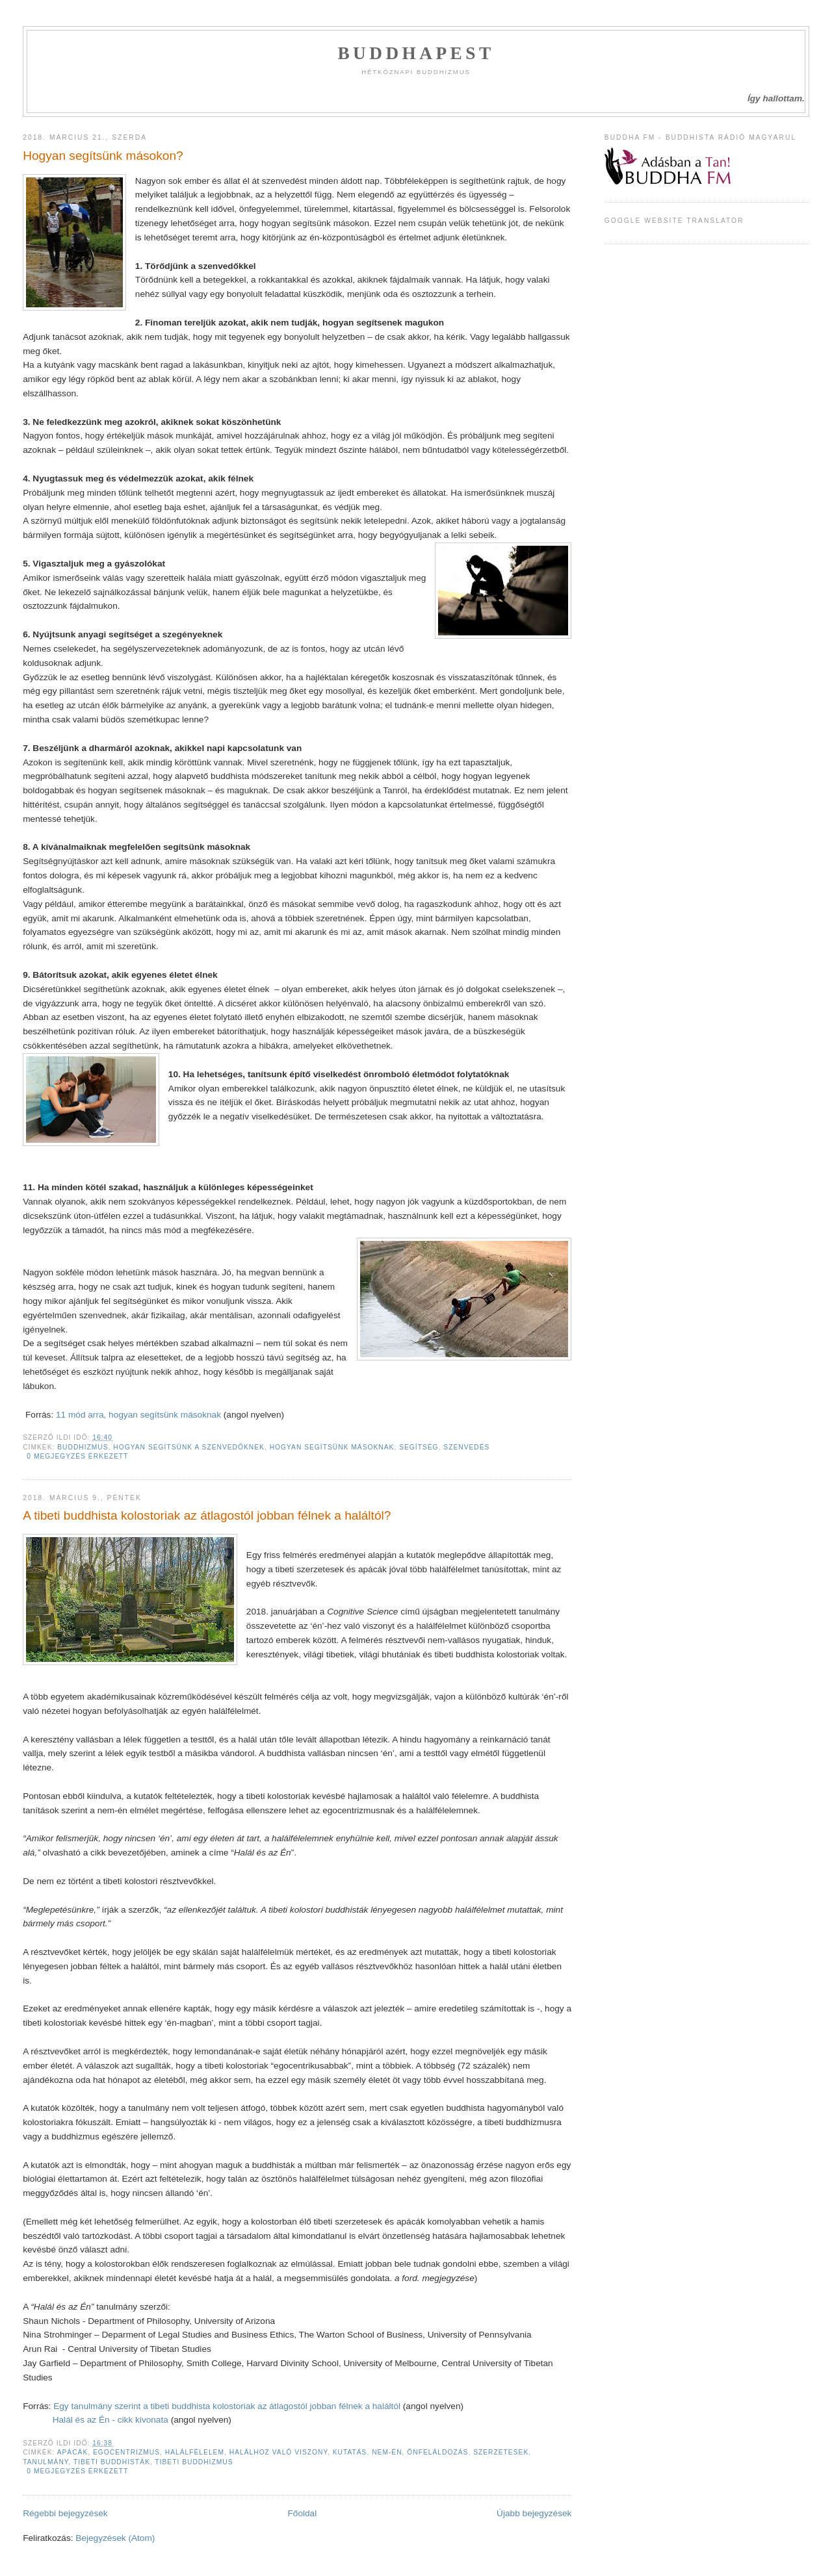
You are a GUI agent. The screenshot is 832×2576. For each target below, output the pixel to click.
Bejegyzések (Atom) (115, 2538)
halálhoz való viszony (278, 2452)
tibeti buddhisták (111, 2462)
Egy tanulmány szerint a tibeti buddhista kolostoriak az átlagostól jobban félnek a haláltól (228, 2406)
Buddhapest (415, 53)
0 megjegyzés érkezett (77, 1456)
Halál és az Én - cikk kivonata (110, 2420)
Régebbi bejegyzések (65, 2513)
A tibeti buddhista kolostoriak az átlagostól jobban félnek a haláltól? (207, 1515)
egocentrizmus (126, 2452)
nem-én (387, 2452)
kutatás (350, 2452)
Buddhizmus (82, 1447)
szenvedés (466, 1447)
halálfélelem (194, 2452)
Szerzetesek (500, 2452)
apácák (72, 2452)
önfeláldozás (437, 2452)
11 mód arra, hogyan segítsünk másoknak (138, 1415)
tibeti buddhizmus (194, 2462)
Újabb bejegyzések (534, 2513)
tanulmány (45, 2462)
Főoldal (302, 2513)
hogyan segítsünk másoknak (332, 1447)
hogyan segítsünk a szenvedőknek (189, 1447)
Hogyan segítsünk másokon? (103, 155)
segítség (418, 1447)
